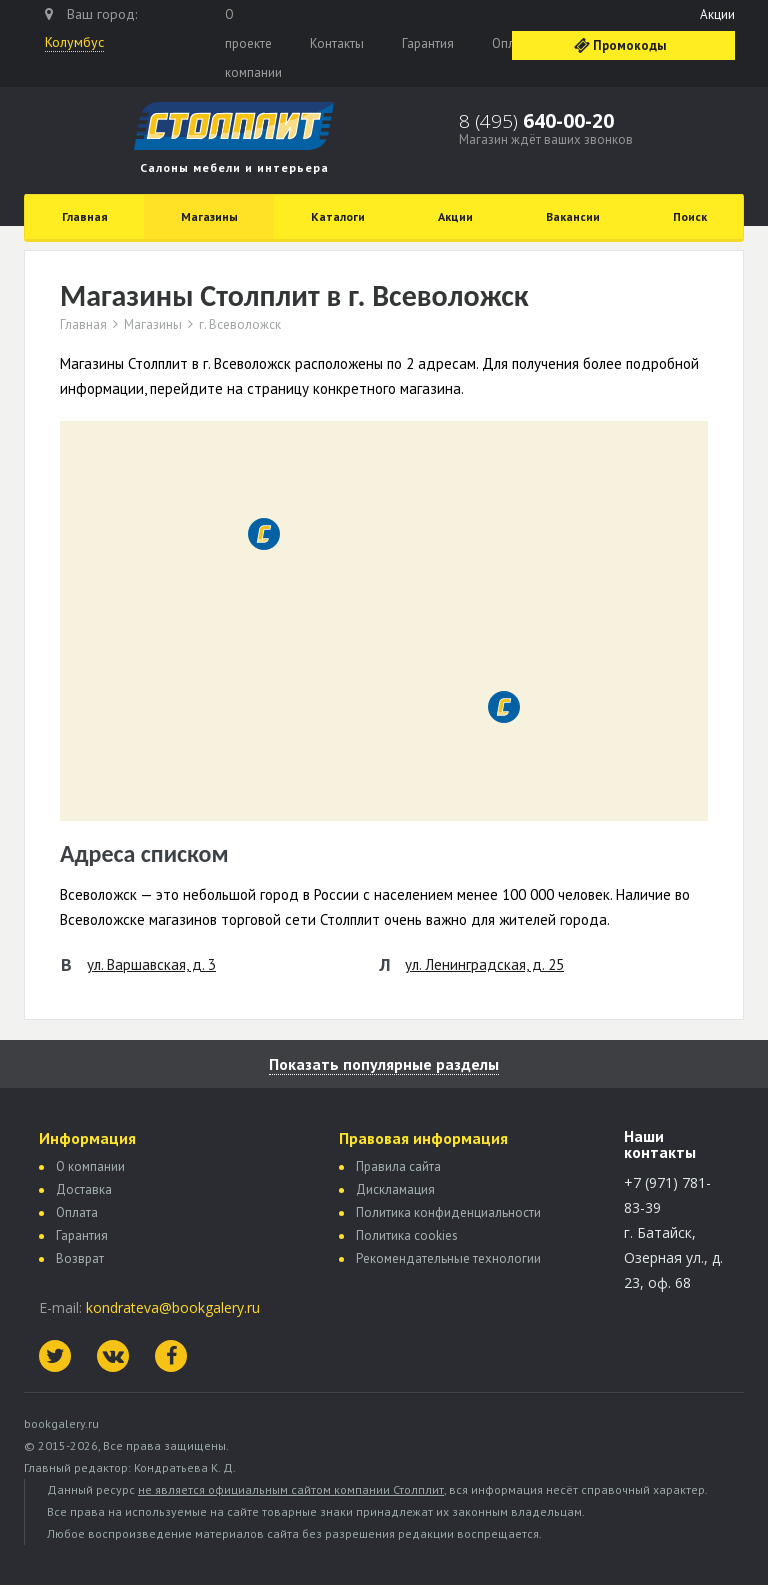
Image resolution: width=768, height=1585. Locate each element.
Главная (85, 216)
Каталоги (338, 216)
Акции (717, 14)
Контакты (337, 43)
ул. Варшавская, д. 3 (151, 964)
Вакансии (573, 216)
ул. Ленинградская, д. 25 (484, 964)
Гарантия (428, 43)
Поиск (690, 216)
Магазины (209, 216)
